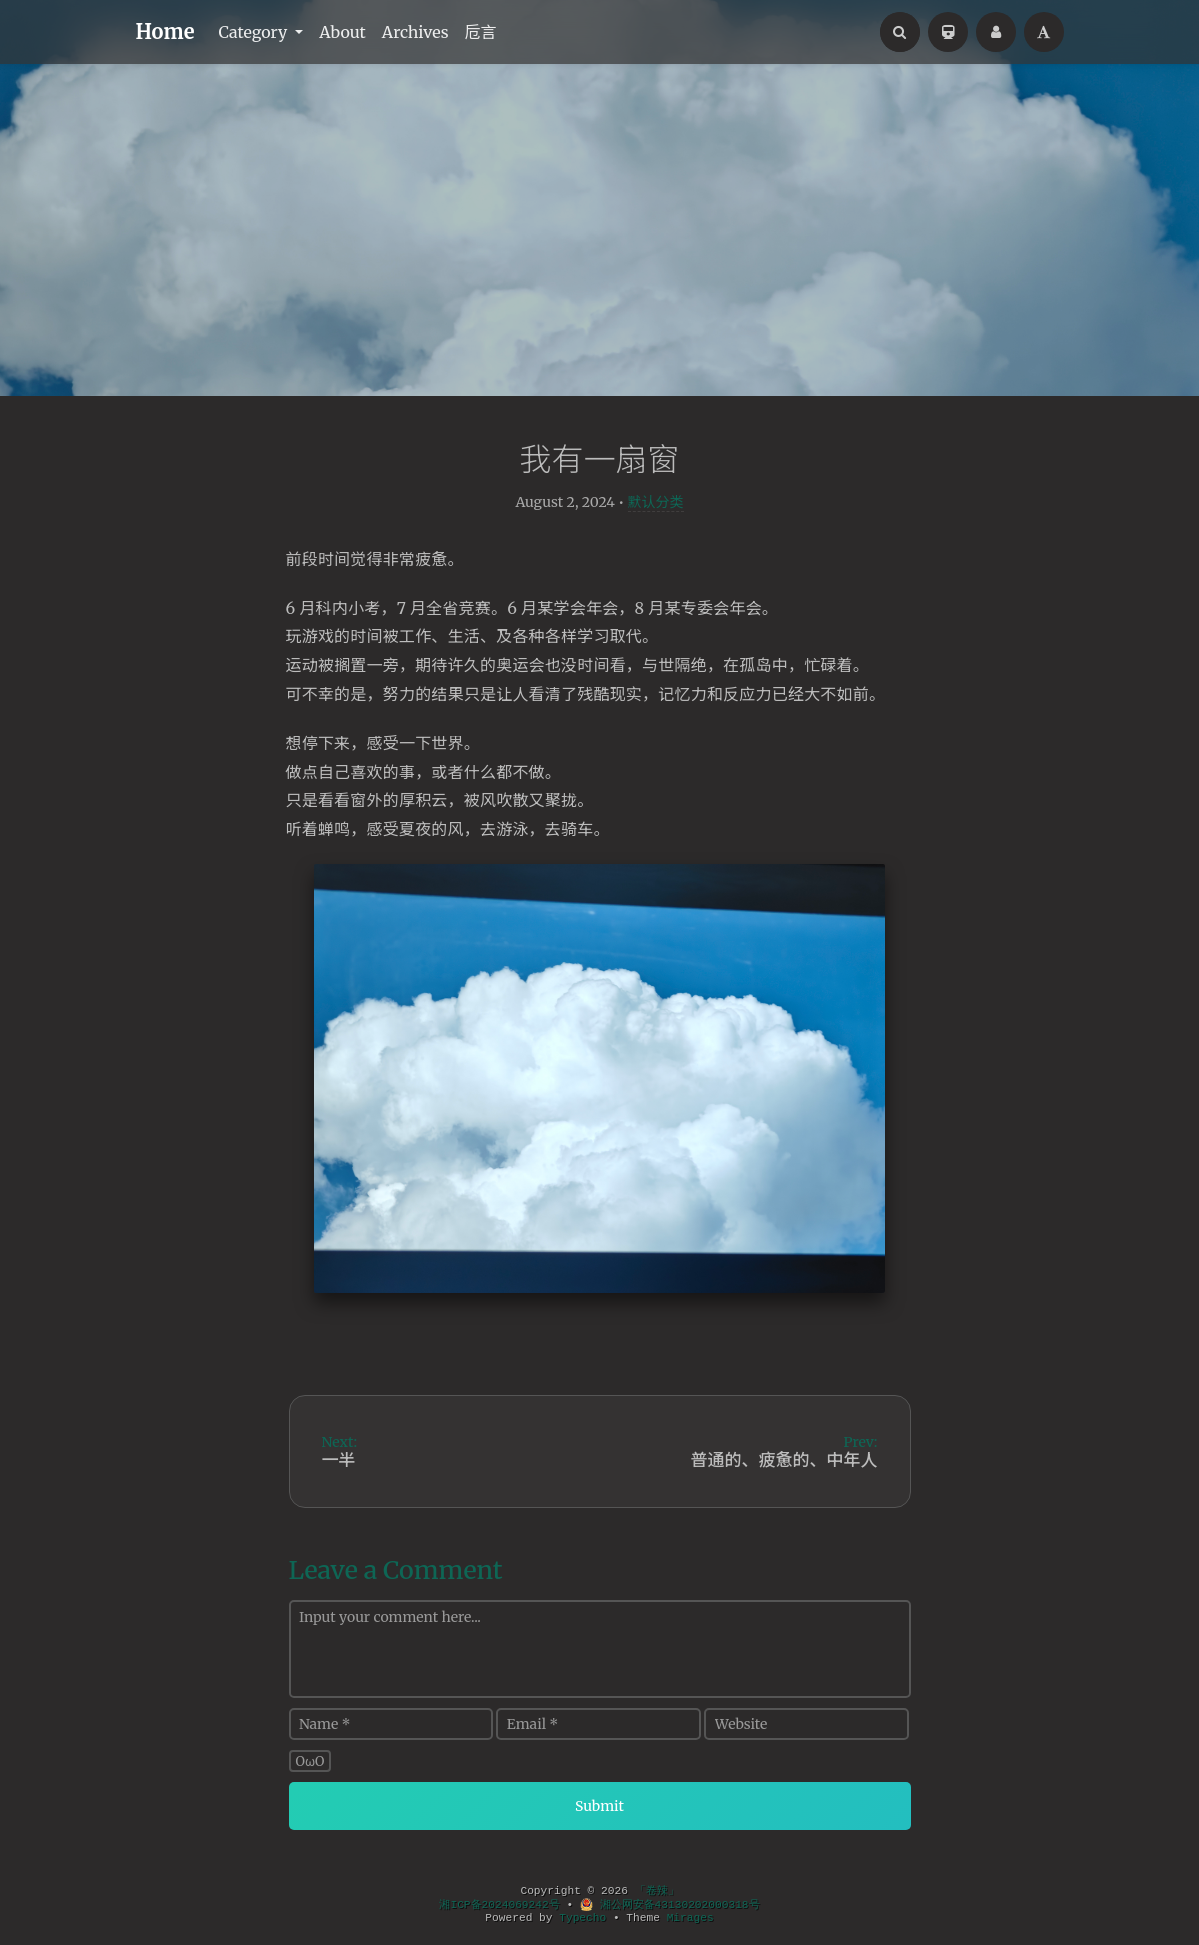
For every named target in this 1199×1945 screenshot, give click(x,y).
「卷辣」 (657, 1891)
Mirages (690, 1918)
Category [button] (254, 32)
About (342, 32)
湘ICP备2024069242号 (499, 1905)
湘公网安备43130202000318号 (670, 1905)
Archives (415, 32)
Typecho (582, 1918)
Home (165, 31)
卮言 (481, 32)
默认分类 (656, 502)
